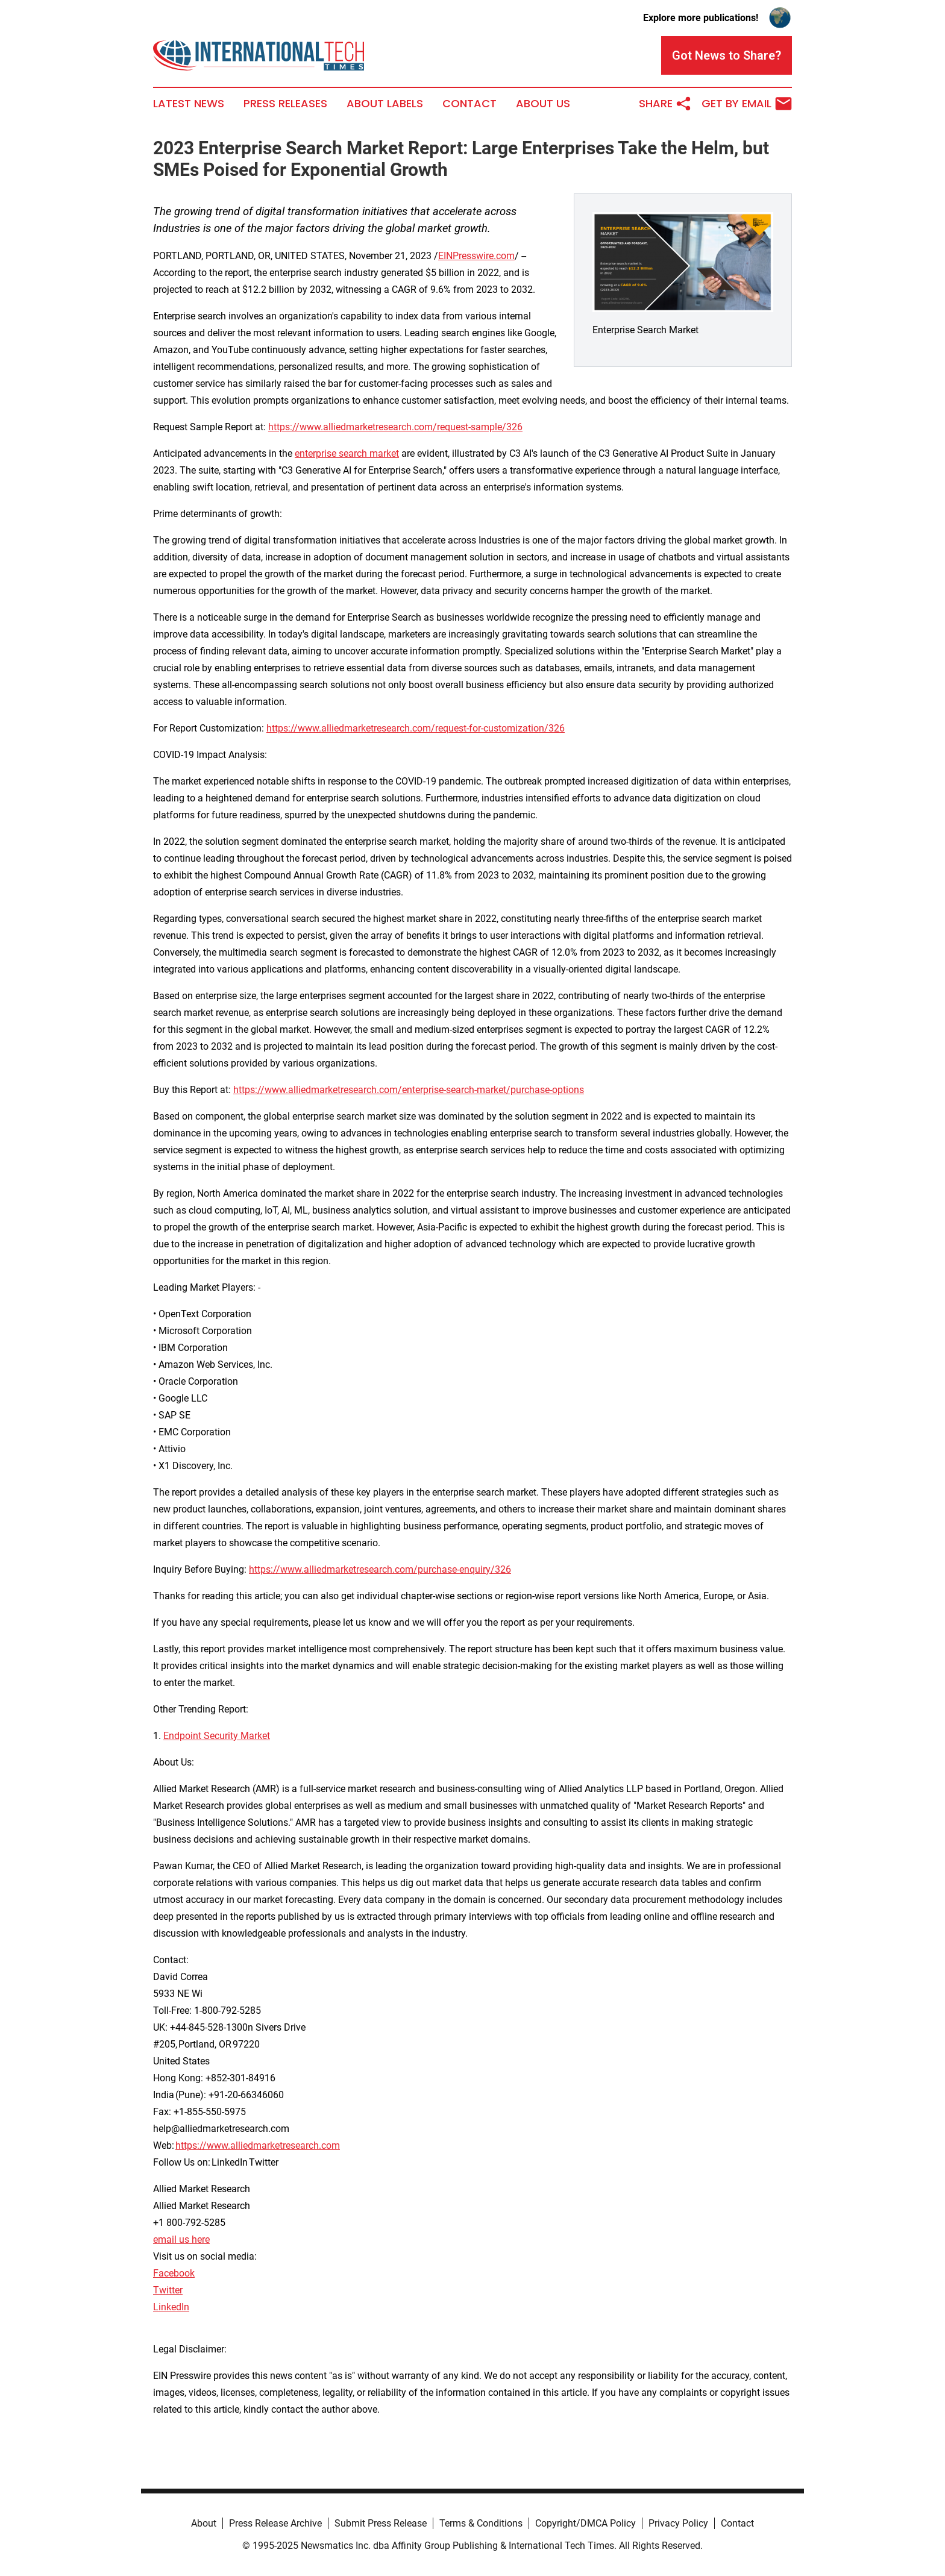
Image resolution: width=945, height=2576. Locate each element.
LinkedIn (171, 2307)
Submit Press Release (380, 2523)
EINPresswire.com (476, 256)
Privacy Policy (678, 2523)
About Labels (385, 103)
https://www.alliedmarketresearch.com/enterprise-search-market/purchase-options (408, 1089)
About (203, 2523)
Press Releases (285, 103)
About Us (543, 103)
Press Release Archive (275, 2523)
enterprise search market (347, 453)
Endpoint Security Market (216, 1735)
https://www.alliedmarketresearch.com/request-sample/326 (395, 427)
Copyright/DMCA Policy (585, 2523)
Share (665, 103)
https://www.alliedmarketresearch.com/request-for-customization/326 (415, 728)
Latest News (188, 103)
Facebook (174, 2273)
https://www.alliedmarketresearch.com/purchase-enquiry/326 (380, 1569)
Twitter (168, 2290)
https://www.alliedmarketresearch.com (257, 2145)
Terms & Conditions (481, 2523)
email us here (181, 2239)
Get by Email (747, 103)
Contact (469, 103)
